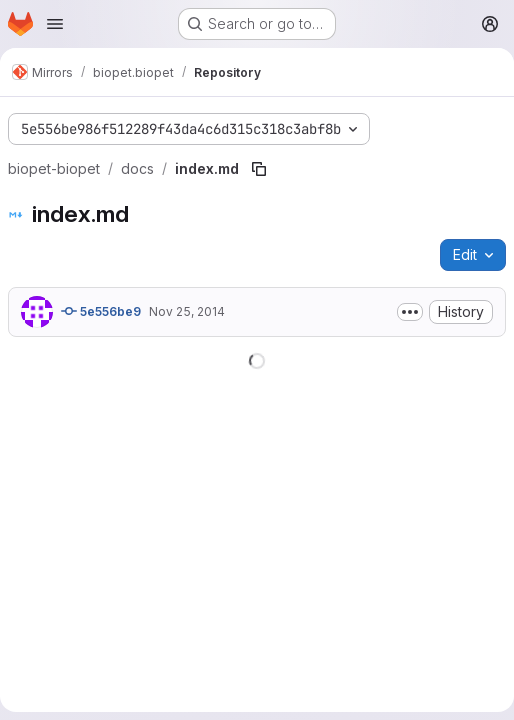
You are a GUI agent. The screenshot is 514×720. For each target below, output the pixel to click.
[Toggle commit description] (410, 312)
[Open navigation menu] (55, 24)
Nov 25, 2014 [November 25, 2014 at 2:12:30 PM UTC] (187, 311)
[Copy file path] (259, 169)
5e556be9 (101, 311)
